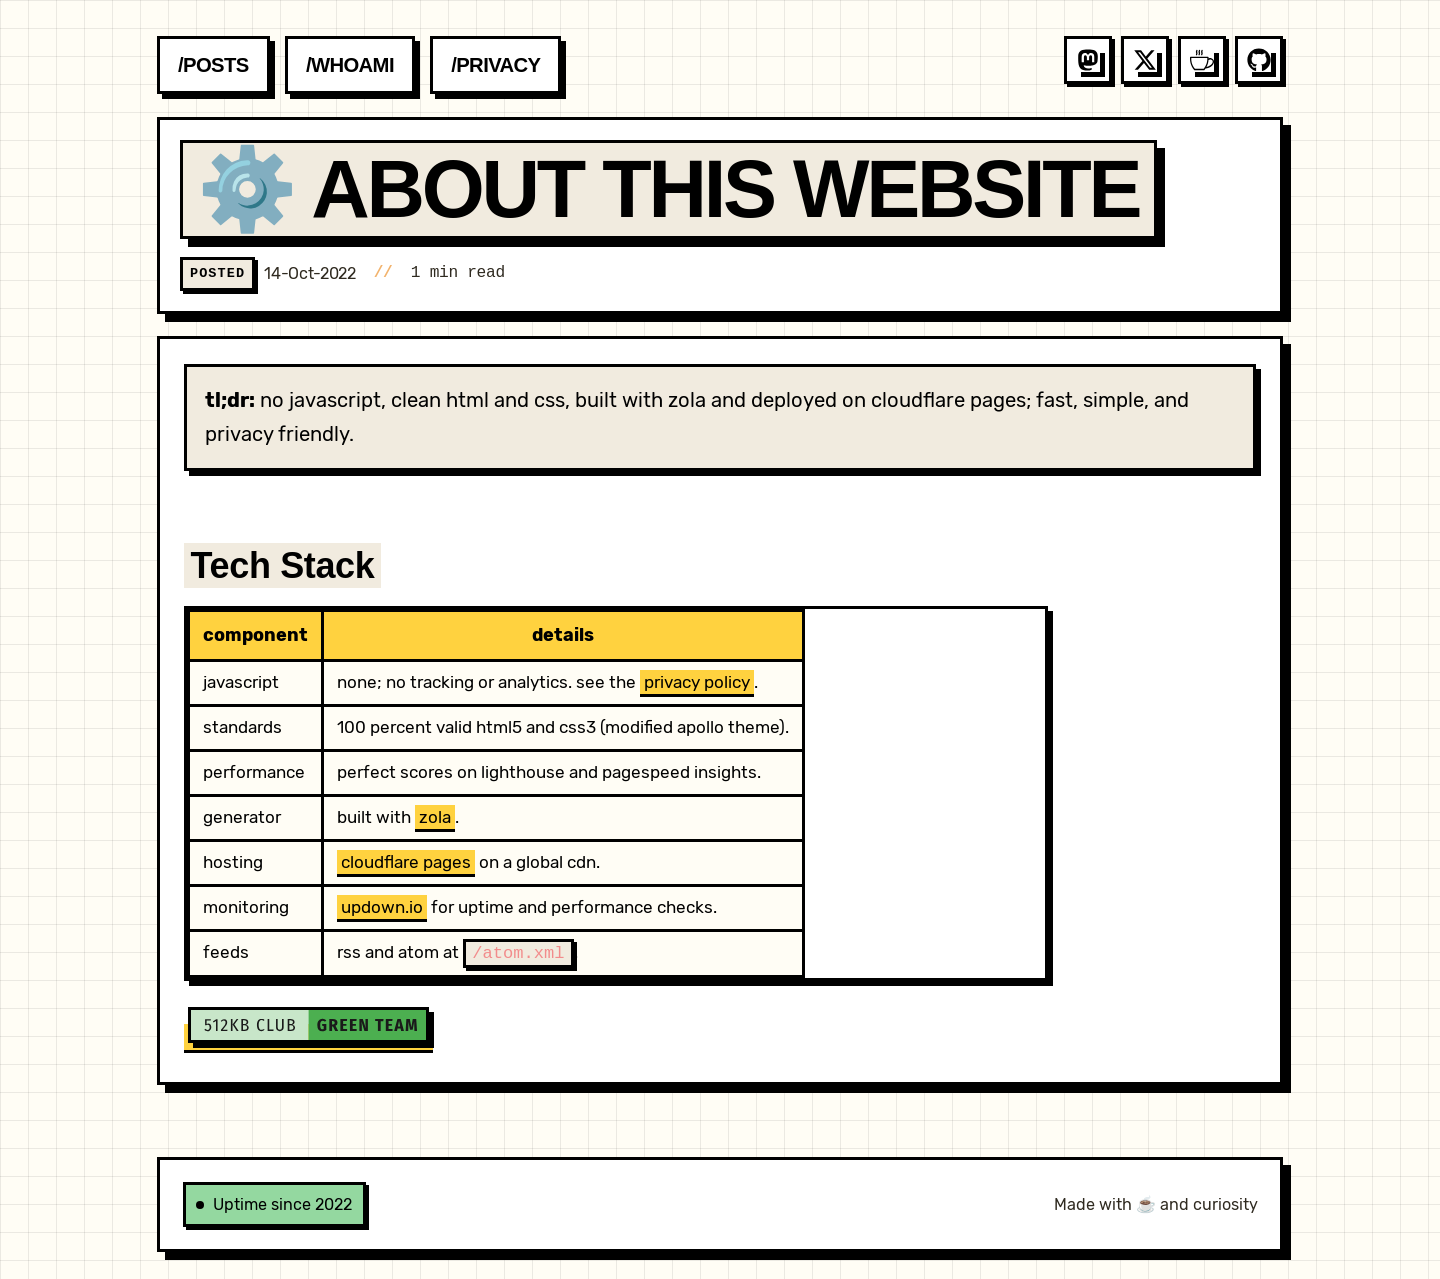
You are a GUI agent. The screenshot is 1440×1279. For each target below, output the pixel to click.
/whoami (350, 65)
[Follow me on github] (1259, 60)
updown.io (382, 907)
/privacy (495, 65)
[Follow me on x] (1145, 60)
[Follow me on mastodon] (1088, 60)
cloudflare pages (406, 862)
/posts (213, 65)
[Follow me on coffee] (1202, 60)
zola (435, 817)
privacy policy (697, 682)
